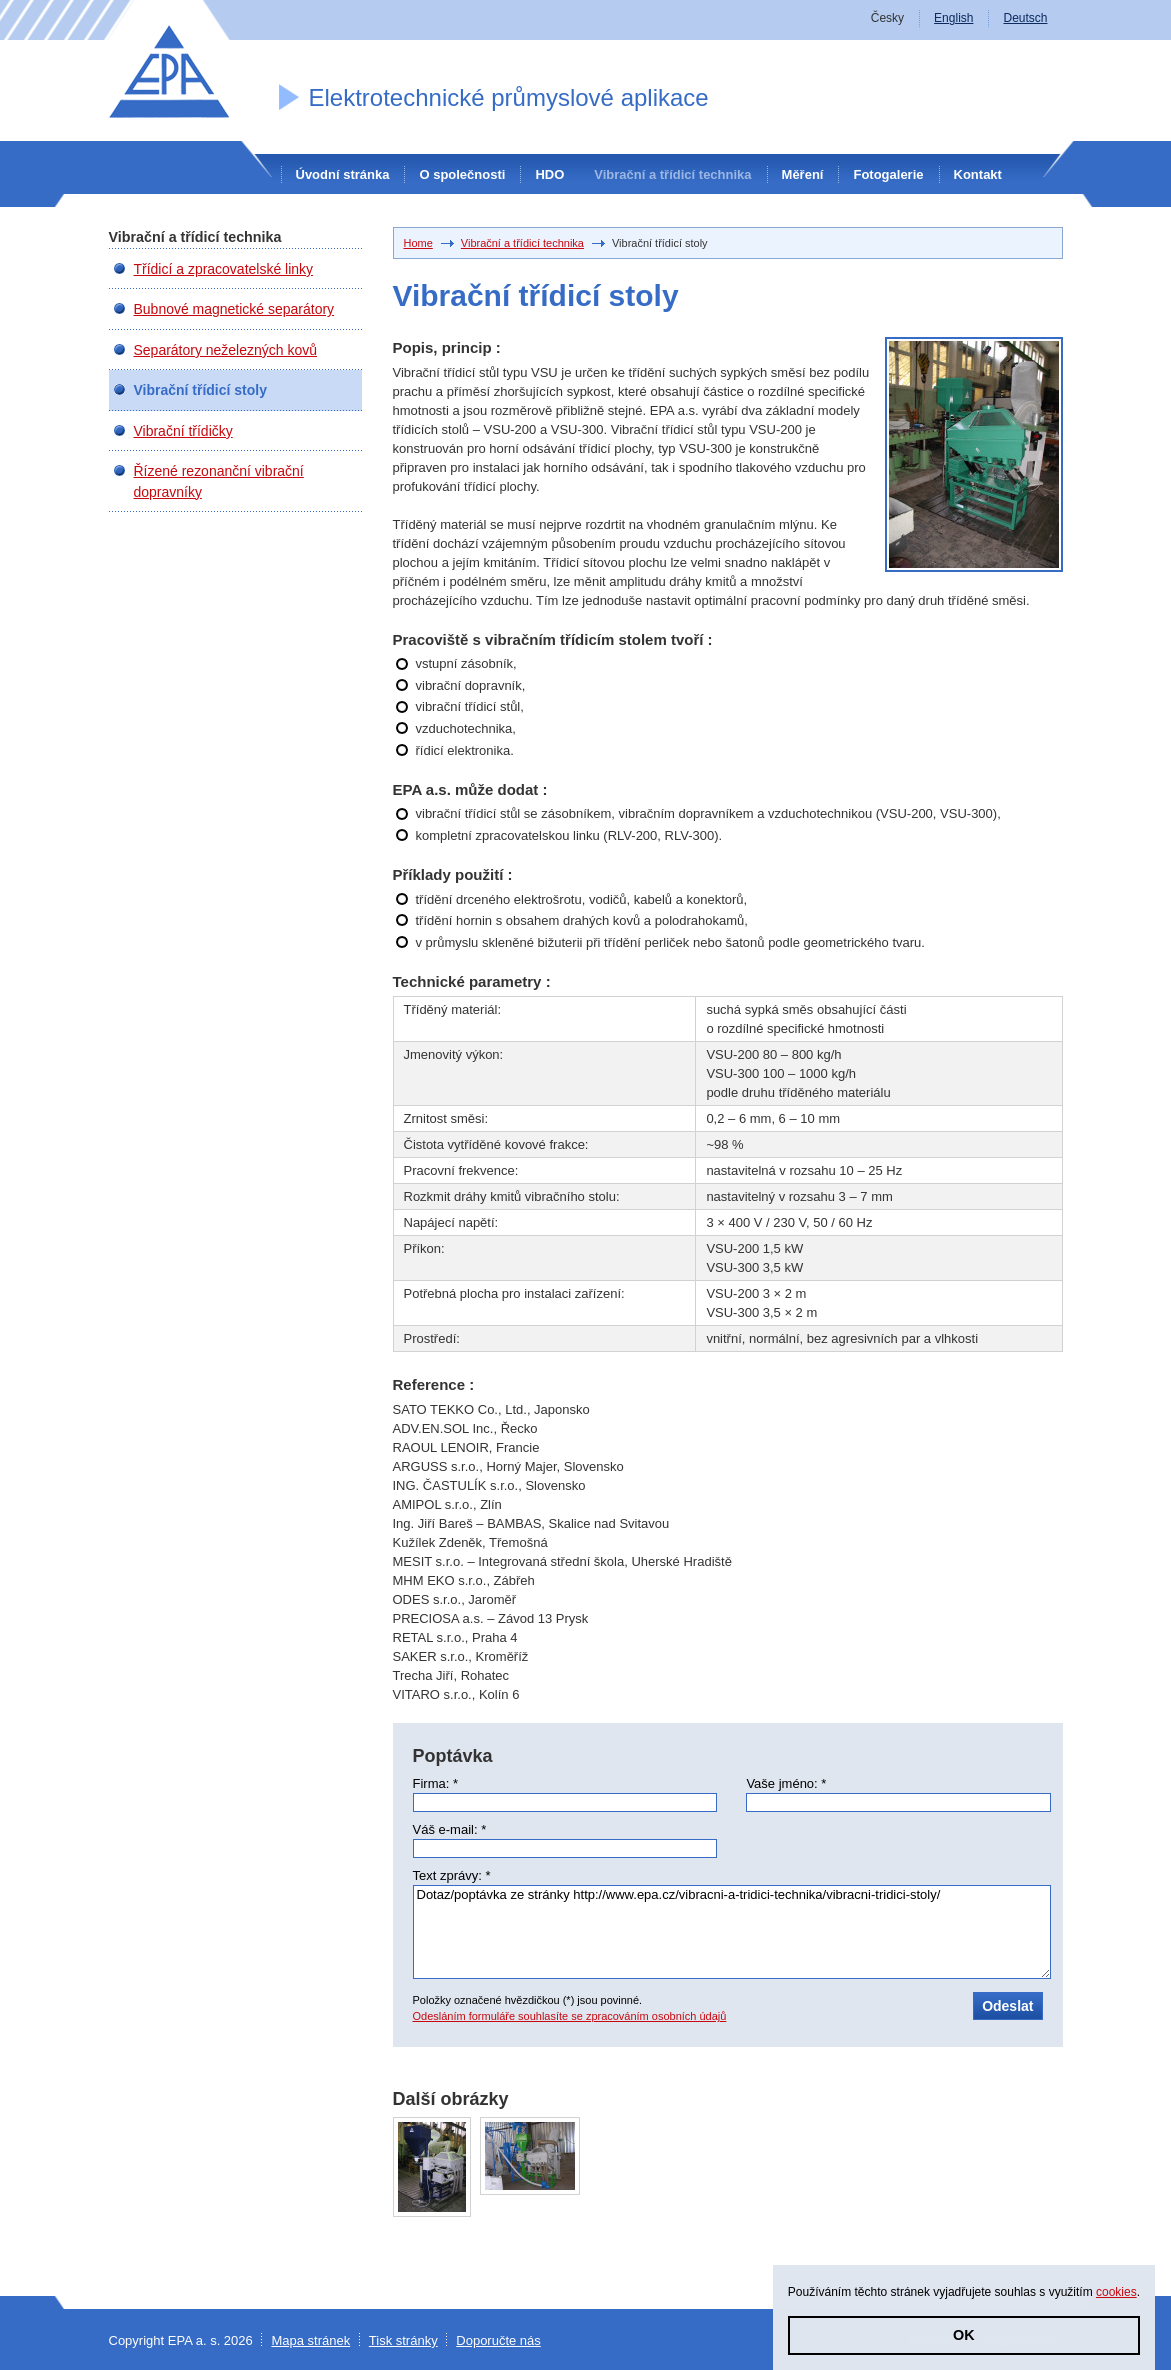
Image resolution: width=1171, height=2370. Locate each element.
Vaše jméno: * (786, 1783)
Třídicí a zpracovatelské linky (224, 269)
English (953, 18)
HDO (549, 174)
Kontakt (978, 174)
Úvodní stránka (343, 174)
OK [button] (964, 2335)
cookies (1116, 2292)
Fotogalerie (888, 174)
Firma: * (436, 1783)
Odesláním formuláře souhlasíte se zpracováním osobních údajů (570, 2016)
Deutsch (1025, 18)
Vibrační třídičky (183, 431)
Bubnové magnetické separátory (234, 309)
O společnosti (462, 174)
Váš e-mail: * (450, 1829)
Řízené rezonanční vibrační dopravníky (219, 481)
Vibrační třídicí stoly (200, 390)
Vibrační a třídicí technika (672, 174)
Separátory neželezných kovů (225, 350)
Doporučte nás (498, 2340)
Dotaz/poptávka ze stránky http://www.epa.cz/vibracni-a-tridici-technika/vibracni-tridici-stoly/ (732, 1932)
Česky (887, 18)
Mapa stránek (310, 2340)
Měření (803, 174)
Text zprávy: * (452, 1875)
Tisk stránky (403, 2340)
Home (418, 243)
